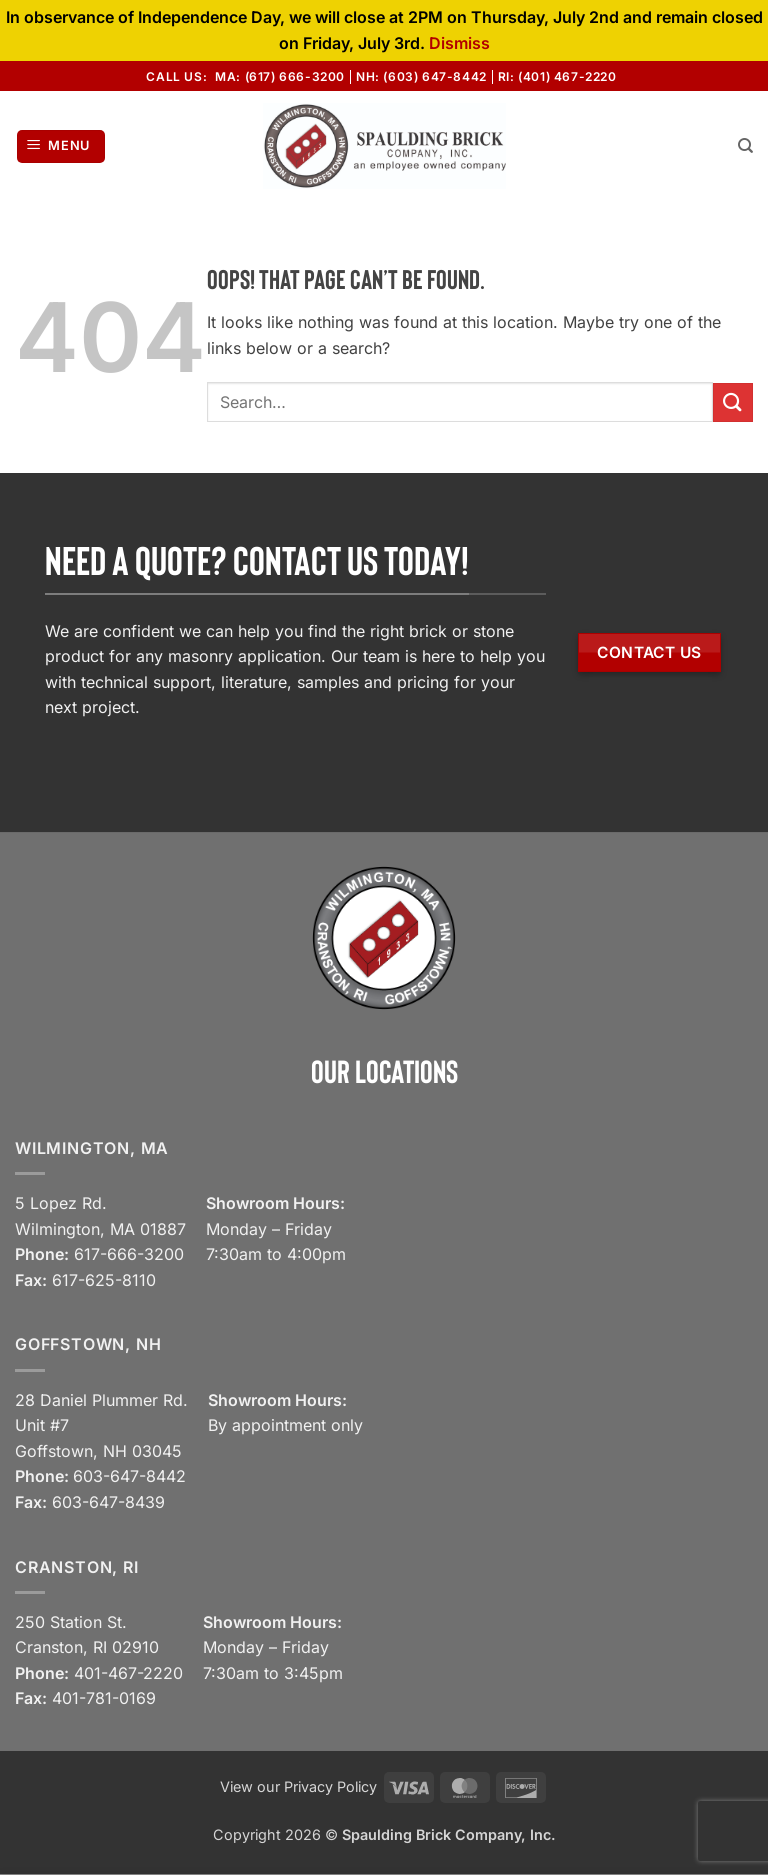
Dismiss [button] (459, 43)
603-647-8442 (129, 1476)
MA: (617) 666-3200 (280, 76)
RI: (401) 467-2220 (557, 76)
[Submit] (733, 402)
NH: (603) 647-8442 (421, 76)
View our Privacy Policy (298, 1786)
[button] (61, 146)
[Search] (745, 146)
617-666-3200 (129, 1254)
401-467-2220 (128, 1673)
